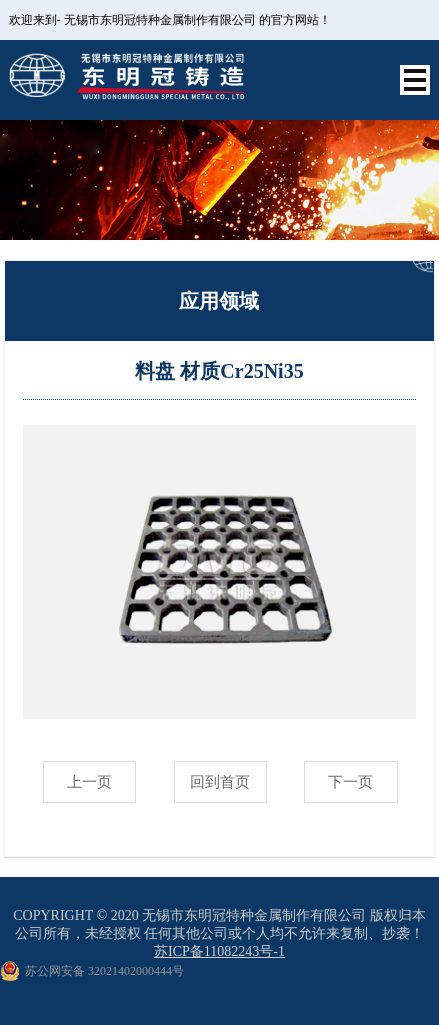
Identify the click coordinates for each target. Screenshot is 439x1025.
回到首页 (220, 782)
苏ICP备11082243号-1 (219, 951)
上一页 (89, 782)
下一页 (350, 782)
